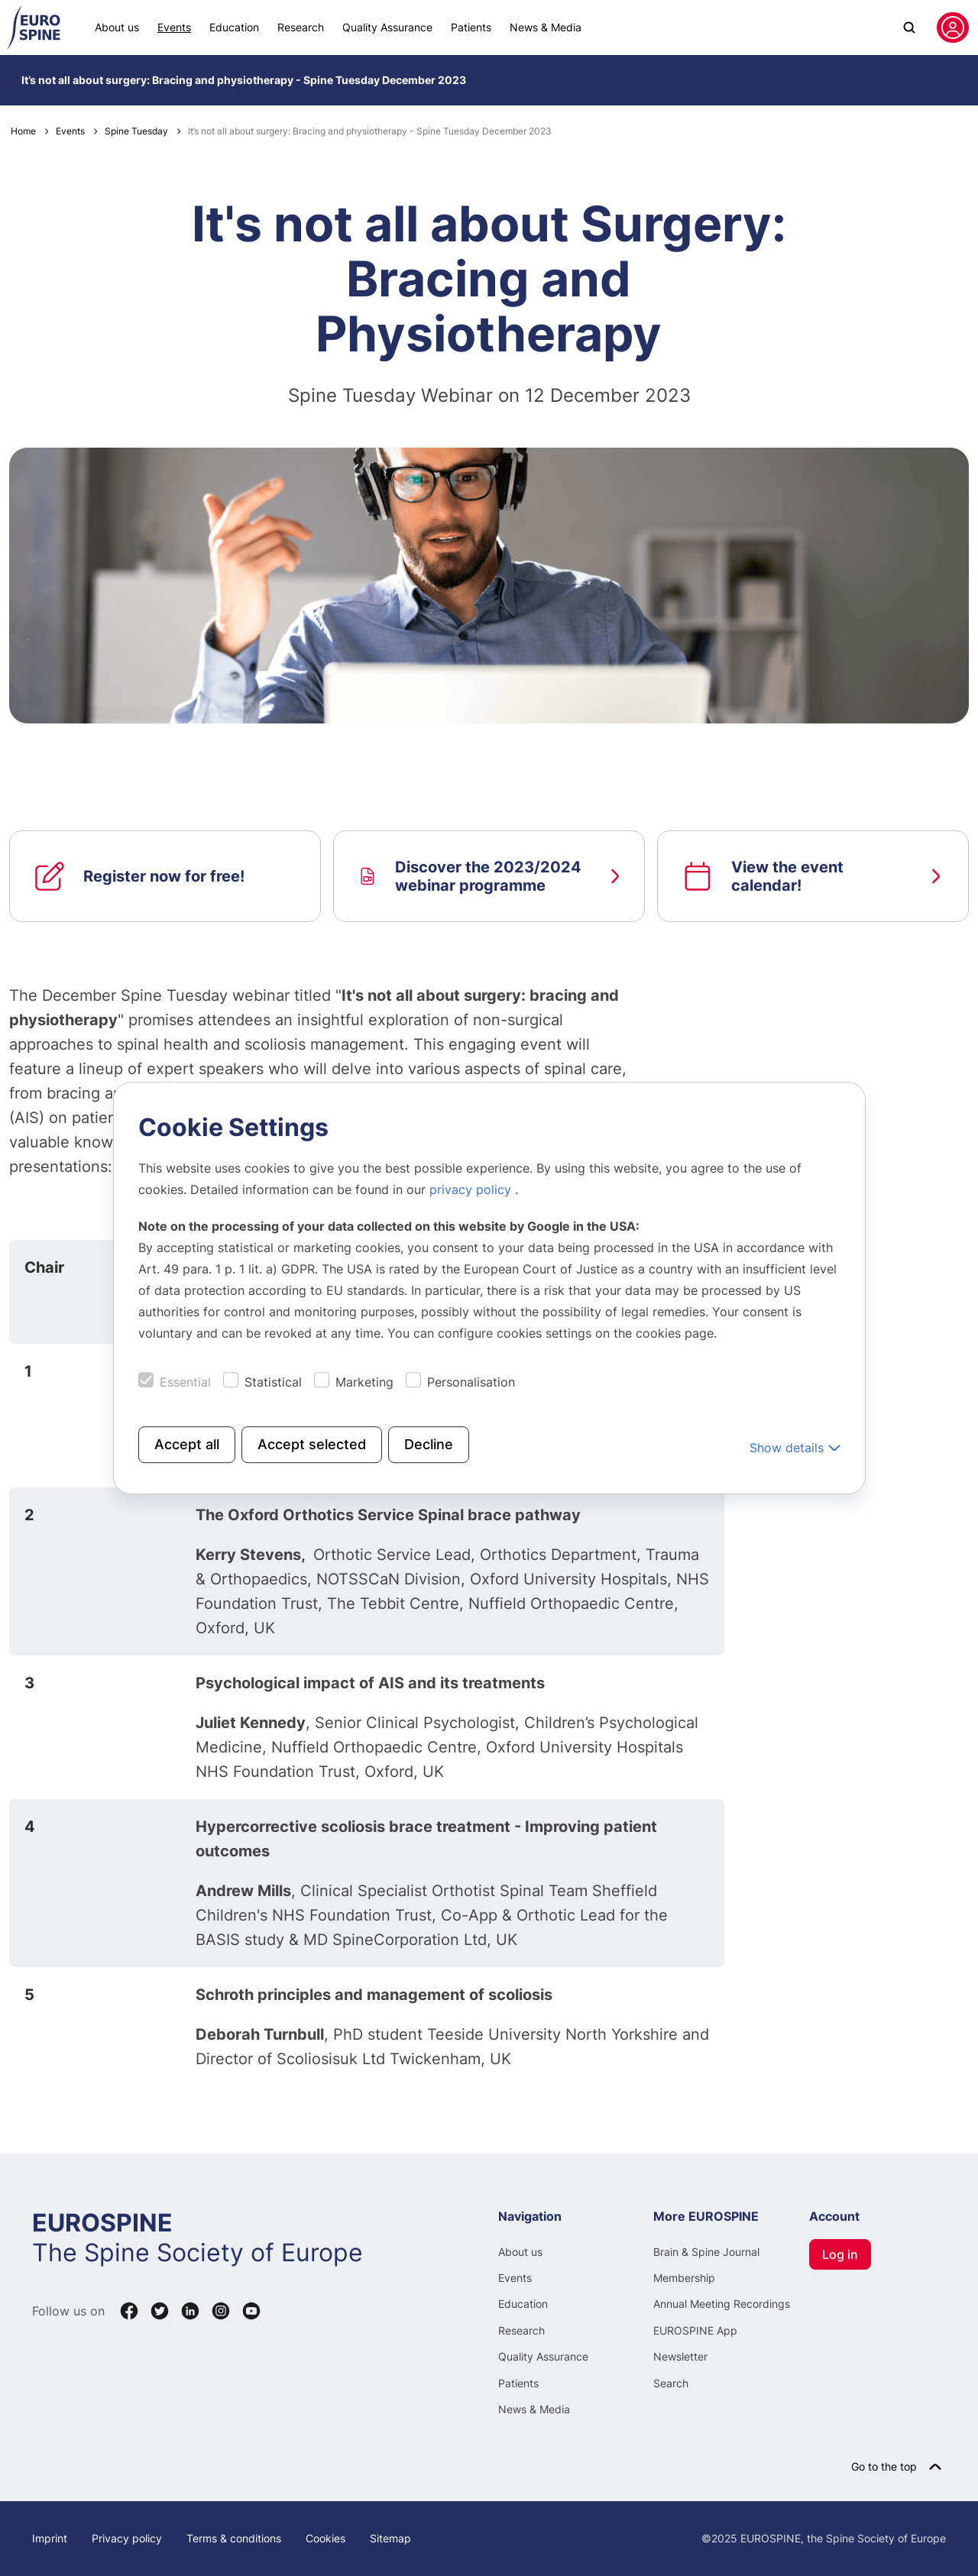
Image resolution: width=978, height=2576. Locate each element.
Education (234, 27)
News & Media (545, 27)
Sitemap (390, 2538)
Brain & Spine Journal (706, 2251)
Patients (471, 27)
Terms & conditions (233, 2538)
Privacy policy (127, 2538)
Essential (185, 1382)
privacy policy (472, 1189)
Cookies (325, 2538)
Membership (684, 2277)
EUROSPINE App (695, 2330)
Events (174, 27)
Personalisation (471, 1382)
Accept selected (311, 1444)
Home (23, 131)
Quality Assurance (387, 27)
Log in (840, 2254)
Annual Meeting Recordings (721, 2303)
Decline (428, 1444)
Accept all (186, 1444)
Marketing (364, 1382)
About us (117, 27)
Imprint (49, 2538)
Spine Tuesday (136, 131)
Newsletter (680, 2356)
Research (300, 27)
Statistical (273, 1382)
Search (670, 2383)
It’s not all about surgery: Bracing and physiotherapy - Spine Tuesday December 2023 (243, 79)
